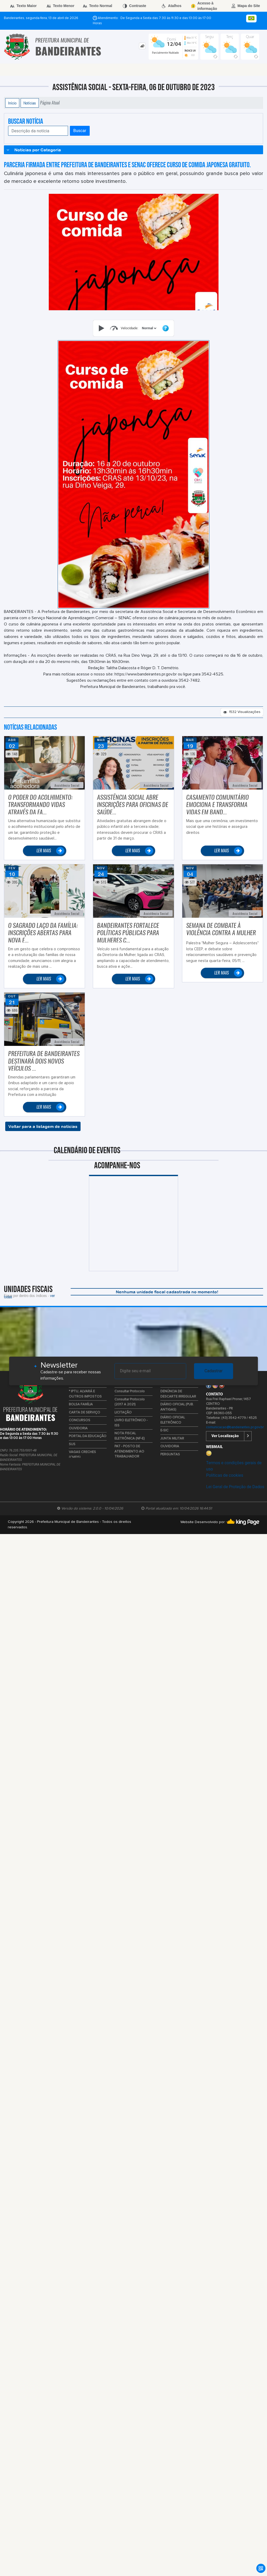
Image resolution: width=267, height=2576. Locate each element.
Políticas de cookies (224, 1475)
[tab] (142, 46)
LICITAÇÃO (123, 1412)
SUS (72, 1444)
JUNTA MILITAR (172, 1438)
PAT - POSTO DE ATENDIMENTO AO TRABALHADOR (129, 1451)
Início (12, 102)
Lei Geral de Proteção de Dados (235, 1486)
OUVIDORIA (78, 1428)
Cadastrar (213, 1370)
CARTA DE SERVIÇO (84, 1412)
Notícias (29, 102)
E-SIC (164, 1430)
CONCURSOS (79, 1420)
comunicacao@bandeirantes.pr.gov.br (235, 1427)
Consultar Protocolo (129, 1391)
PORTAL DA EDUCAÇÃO (87, 1436)
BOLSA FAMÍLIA (81, 1404)
